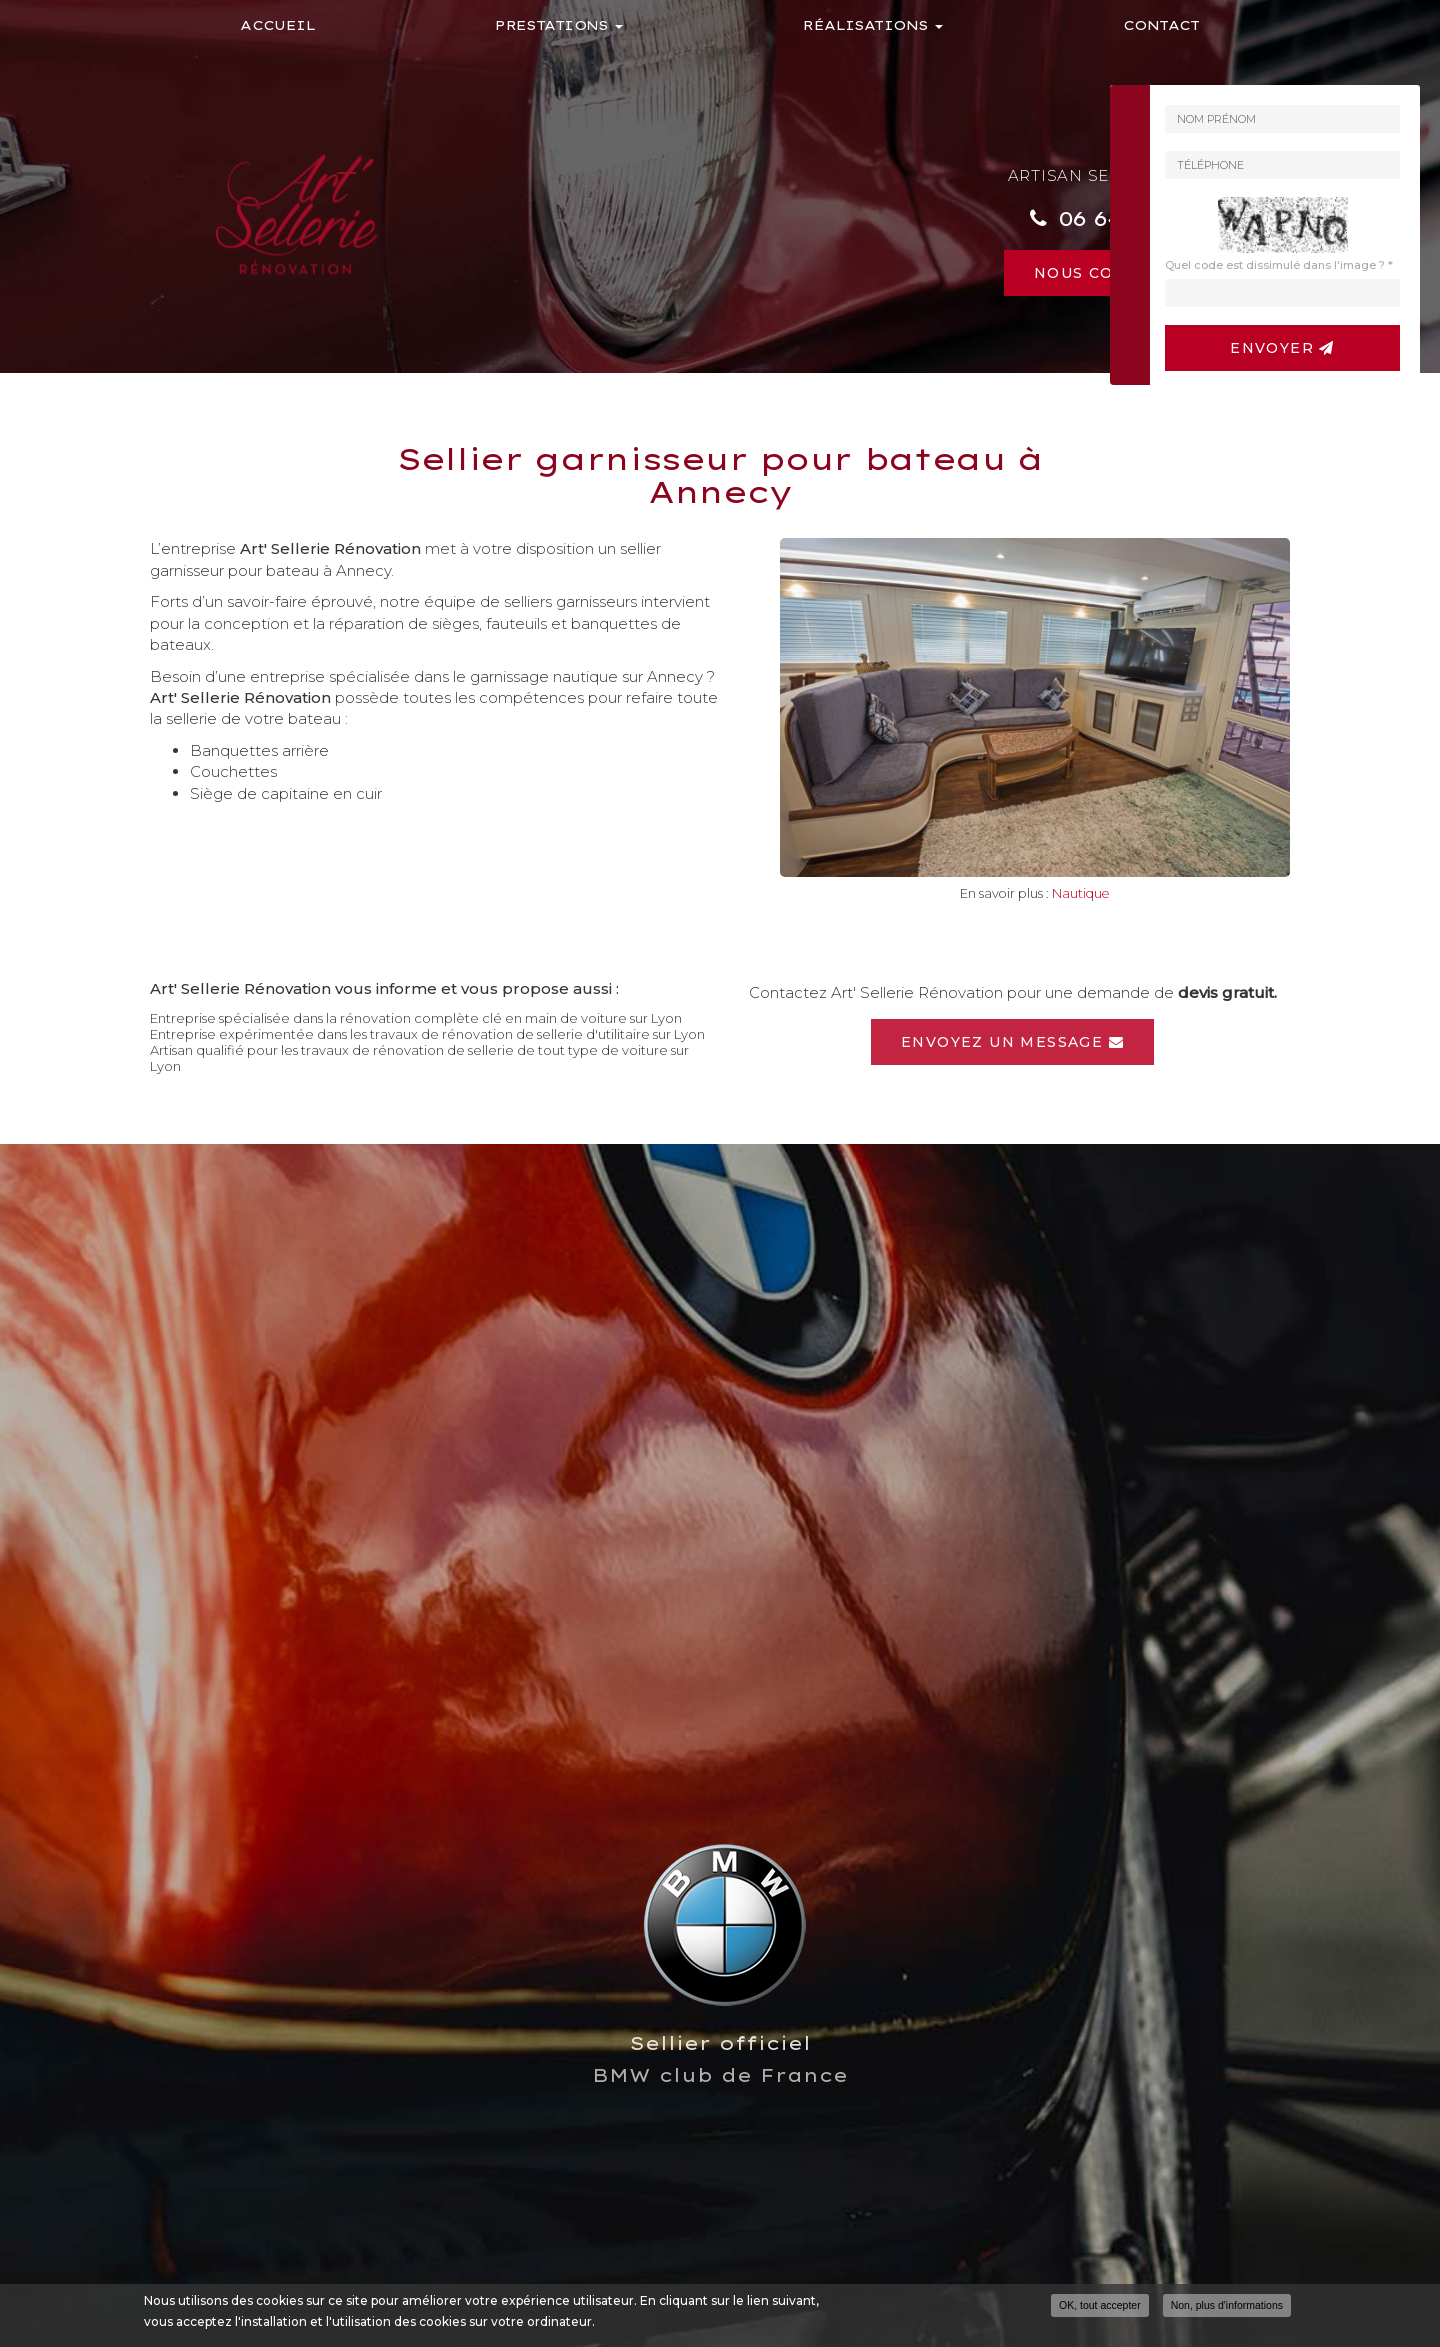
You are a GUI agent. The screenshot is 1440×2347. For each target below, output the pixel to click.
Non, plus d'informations (1227, 2305)
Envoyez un (1012, 1042)
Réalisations (872, 25)
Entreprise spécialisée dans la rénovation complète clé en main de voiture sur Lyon (416, 1018)
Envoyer (1282, 348)
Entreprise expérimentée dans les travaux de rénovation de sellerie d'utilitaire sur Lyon (427, 1034)
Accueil (277, 25)
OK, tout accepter (1100, 2305)
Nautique (1081, 893)
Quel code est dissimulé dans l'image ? (1279, 265)
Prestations (559, 25)
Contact (1161, 25)
